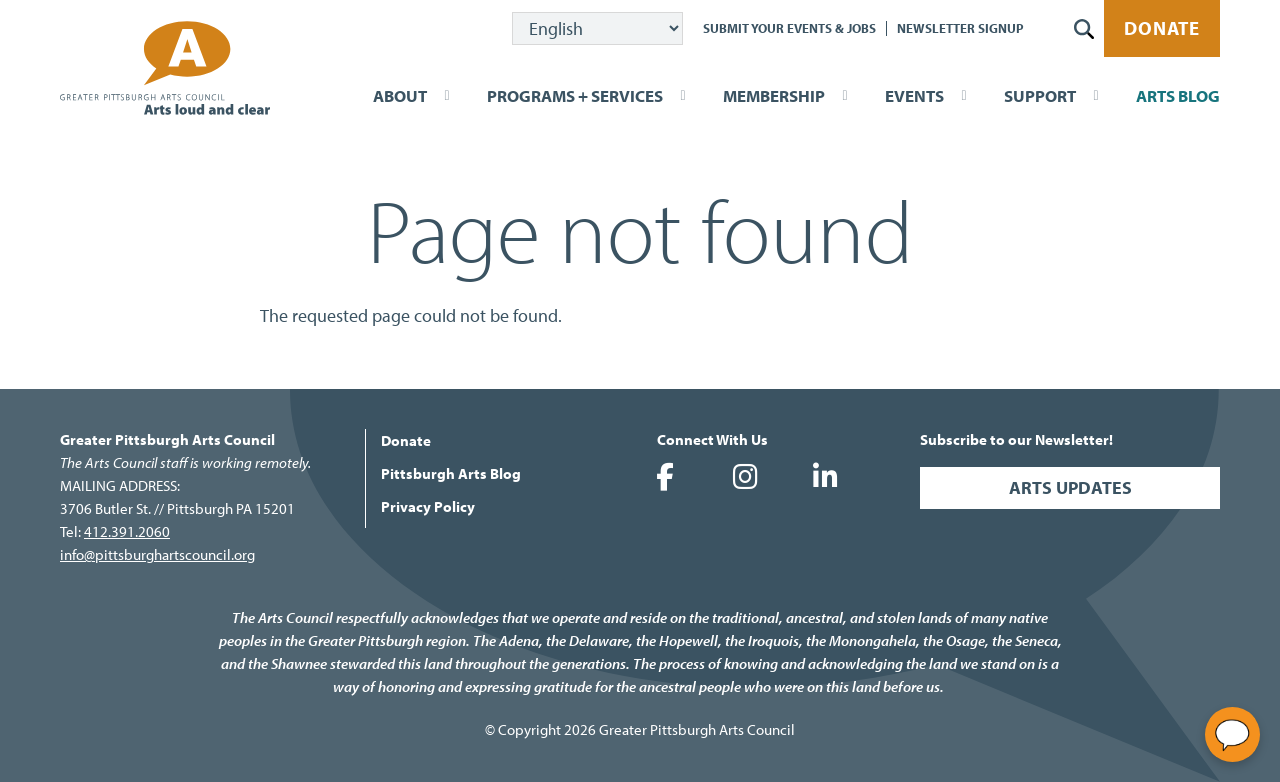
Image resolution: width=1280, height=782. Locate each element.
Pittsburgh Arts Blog (451, 473)
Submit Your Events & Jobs (789, 28)
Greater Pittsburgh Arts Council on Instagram (745, 477)
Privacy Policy (428, 506)
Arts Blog (1178, 95)
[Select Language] (597, 28)
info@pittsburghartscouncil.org (157, 554)
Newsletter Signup (960, 28)
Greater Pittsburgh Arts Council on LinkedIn (825, 477)
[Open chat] (1232, 734)
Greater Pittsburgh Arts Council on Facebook (665, 477)
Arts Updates (1070, 487)
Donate (1162, 28)
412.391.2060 (127, 531)
